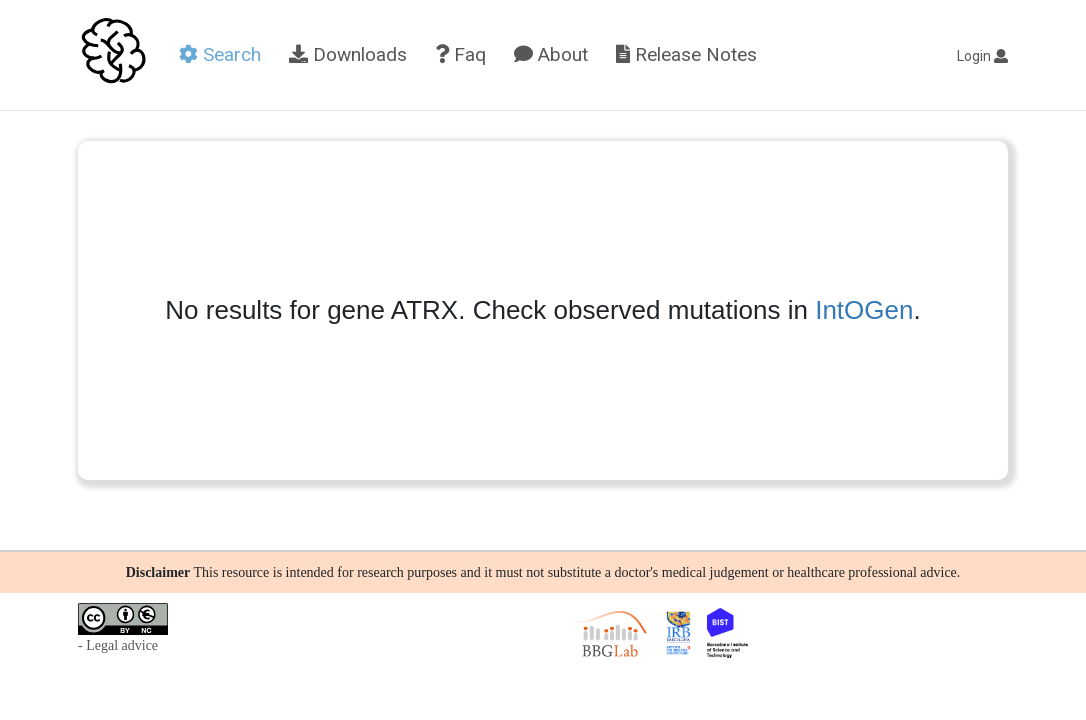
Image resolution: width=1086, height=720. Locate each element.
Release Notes (686, 54)
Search (220, 54)
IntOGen (864, 310)
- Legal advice (118, 645)
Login (982, 56)
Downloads (348, 54)
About (551, 54)
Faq (460, 54)
